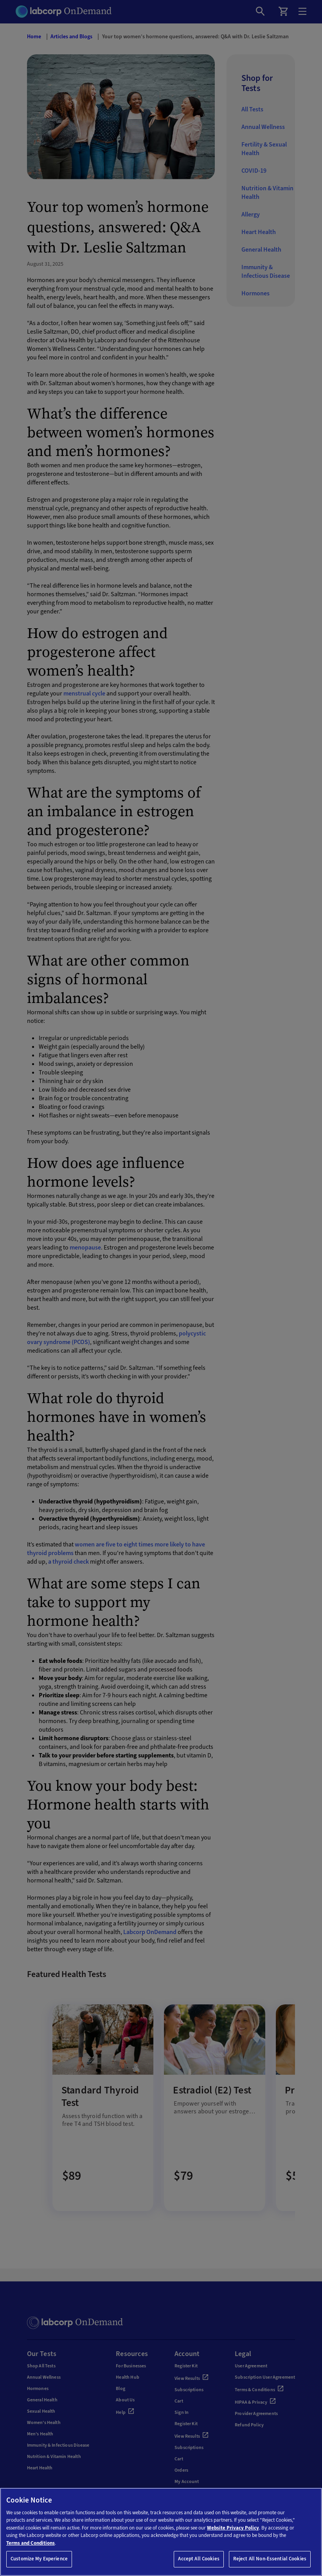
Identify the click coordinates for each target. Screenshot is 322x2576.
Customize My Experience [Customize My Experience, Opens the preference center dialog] (39, 2558)
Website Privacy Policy (233, 2527)
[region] (161, 2532)
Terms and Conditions (30, 2543)
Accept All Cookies (198, 2558)
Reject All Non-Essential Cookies (269, 2558)
